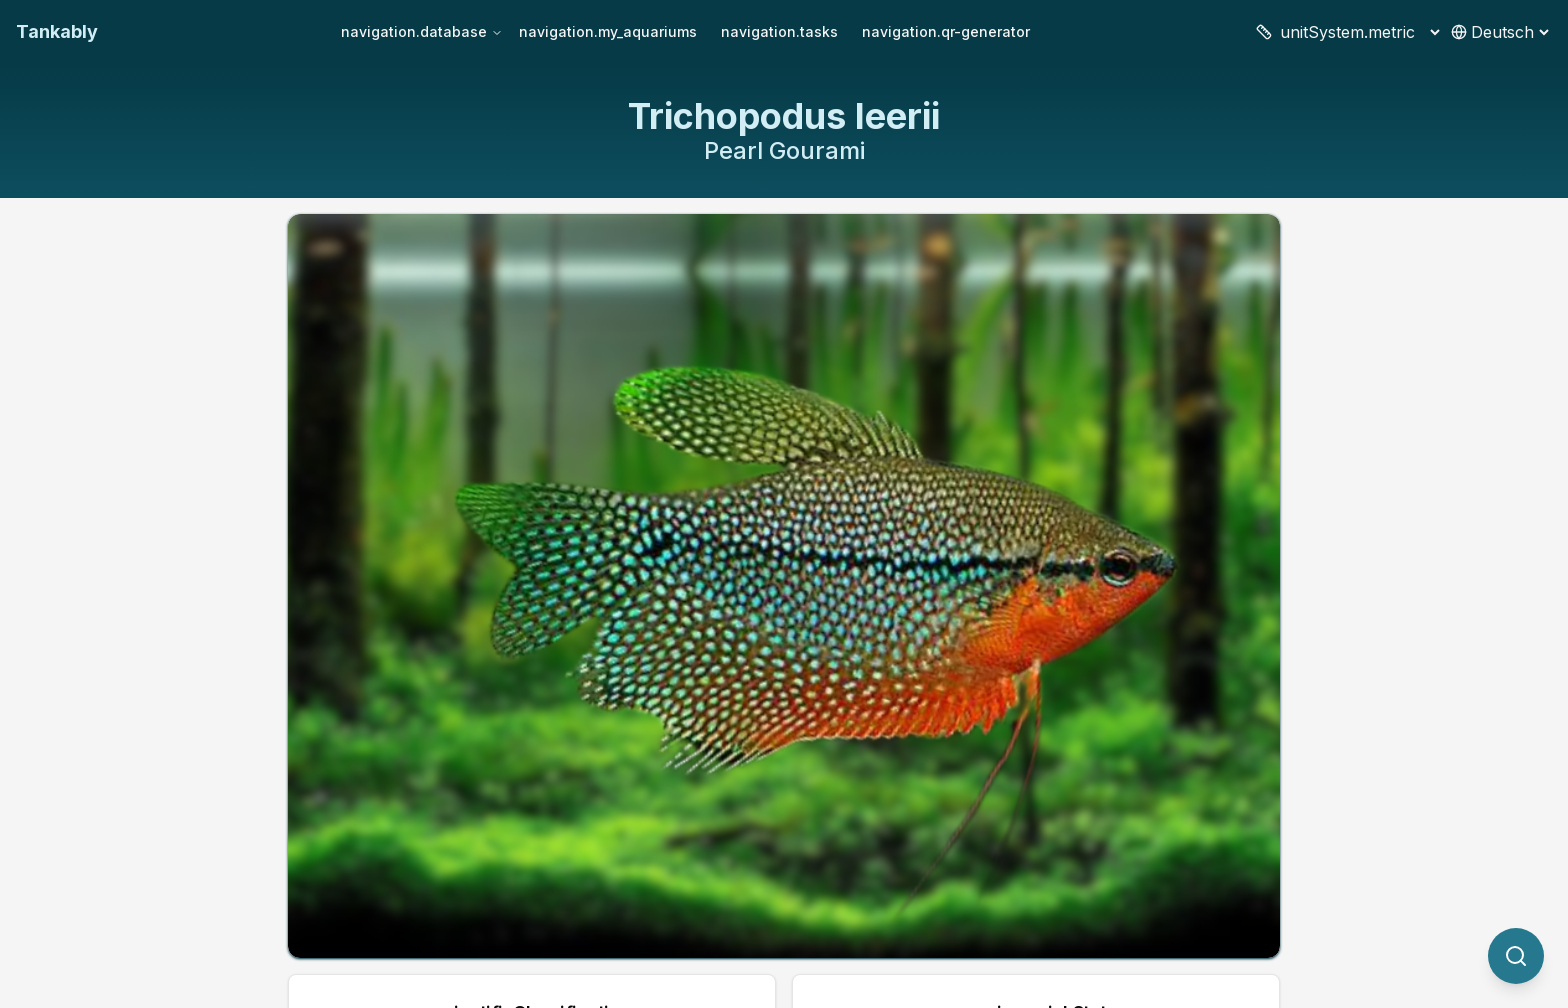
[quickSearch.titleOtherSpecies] (1516, 956)
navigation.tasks (779, 31)
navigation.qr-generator (946, 31)
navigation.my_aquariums (608, 31)
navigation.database (422, 31)
